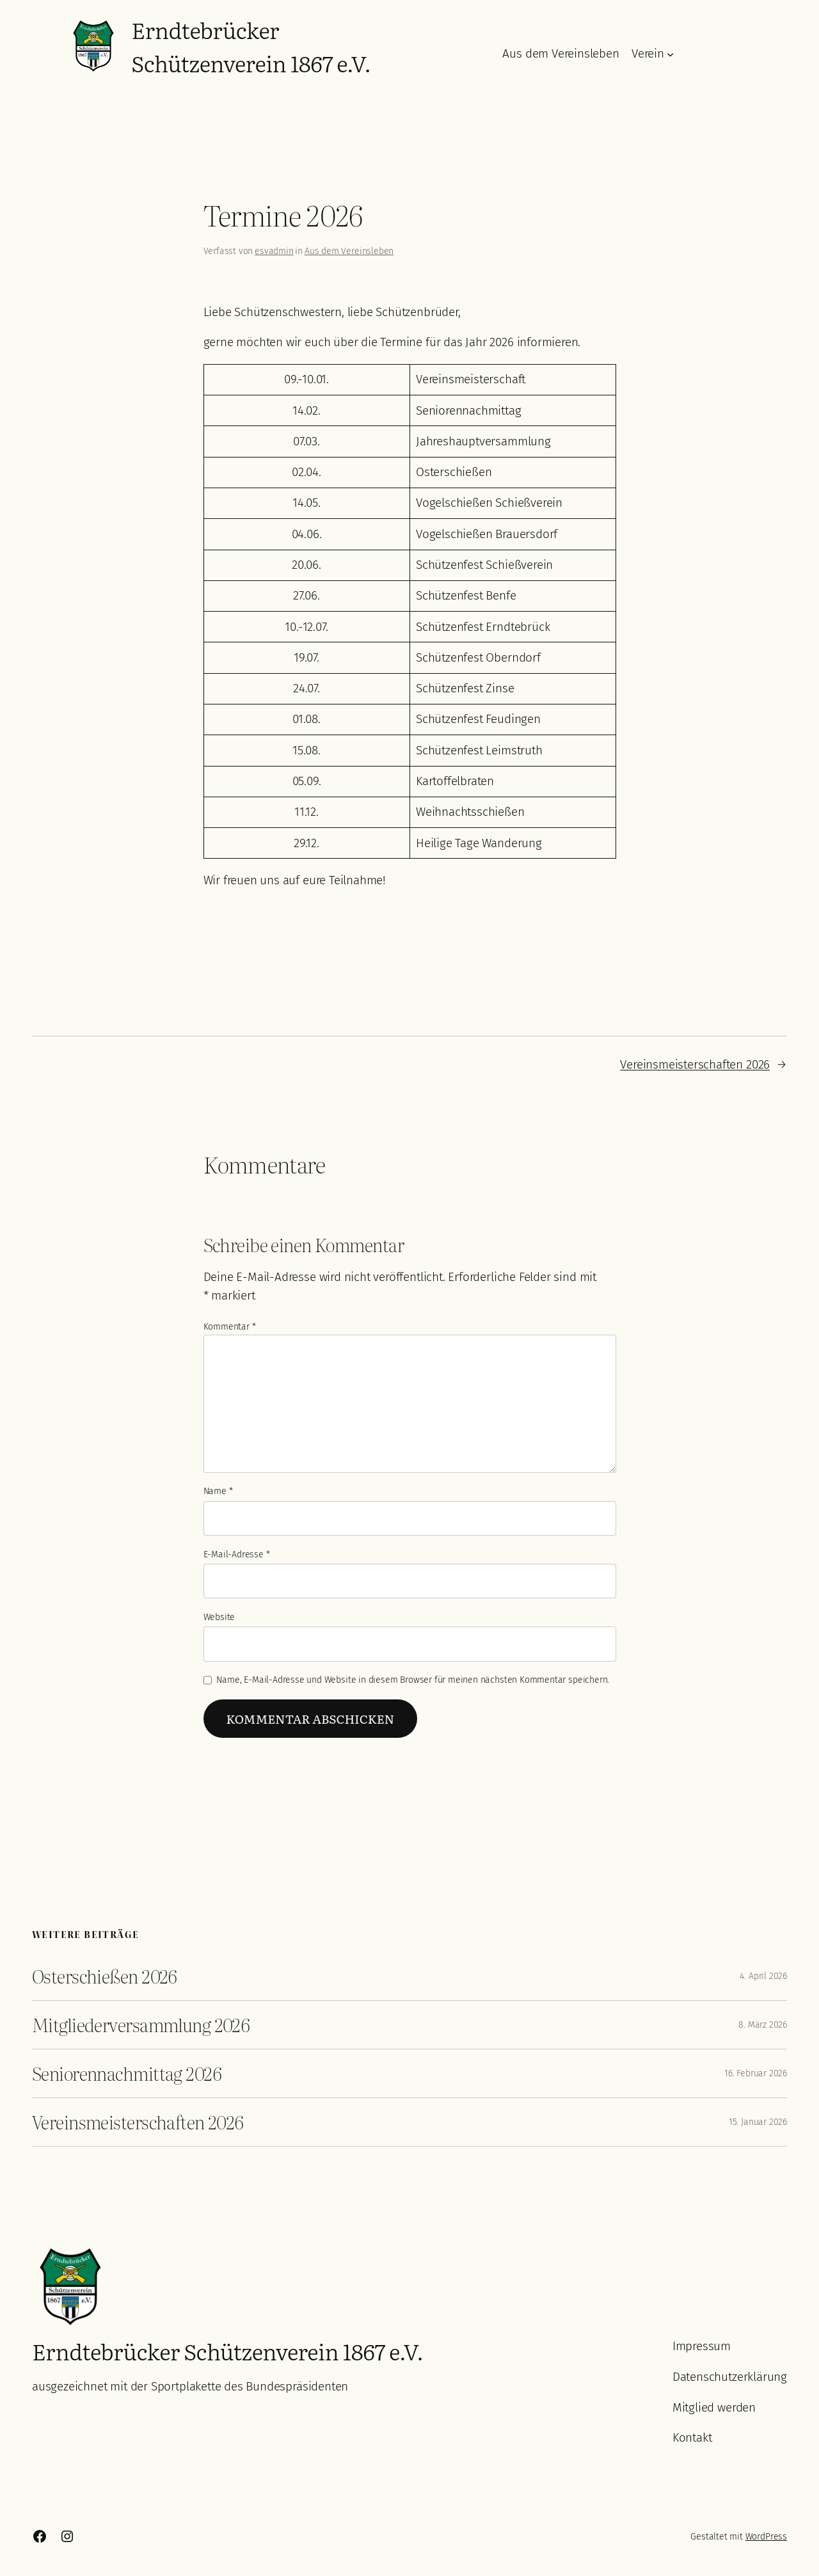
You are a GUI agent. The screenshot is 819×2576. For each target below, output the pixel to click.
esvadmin (274, 251)
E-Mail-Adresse (236, 1554)
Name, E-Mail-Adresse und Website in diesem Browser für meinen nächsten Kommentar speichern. (412, 1679)
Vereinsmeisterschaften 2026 (695, 1064)
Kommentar (229, 1326)
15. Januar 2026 (758, 2122)
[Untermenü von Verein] (670, 54)
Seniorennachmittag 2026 (126, 2073)
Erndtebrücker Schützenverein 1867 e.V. (250, 46)
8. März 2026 (762, 2024)
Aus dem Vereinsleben (349, 251)
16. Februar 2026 (755, 2073)
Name (218, 1491)
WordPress (766, 2536)
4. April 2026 (763, 1976)
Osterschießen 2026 (104, 1976)
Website (219, 1617)
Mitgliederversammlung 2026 (141, 2025)
